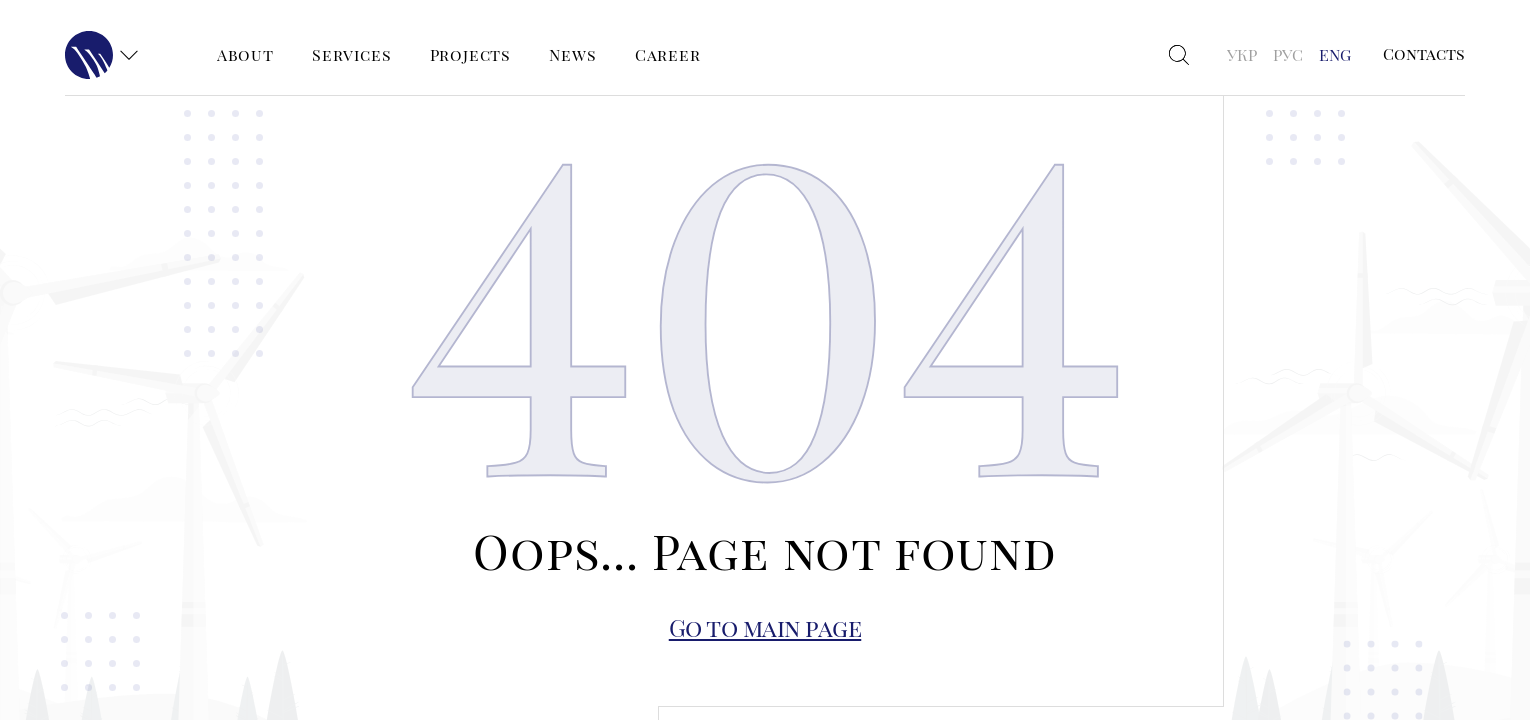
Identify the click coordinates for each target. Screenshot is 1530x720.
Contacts (1424, 53)
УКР (1242, 54)
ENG (1335, 54)
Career (668, 54)
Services (351, 54)
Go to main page (765, 627)
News (572, 54)
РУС (1288, 54)
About (245, 54)
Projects (470, 54)
